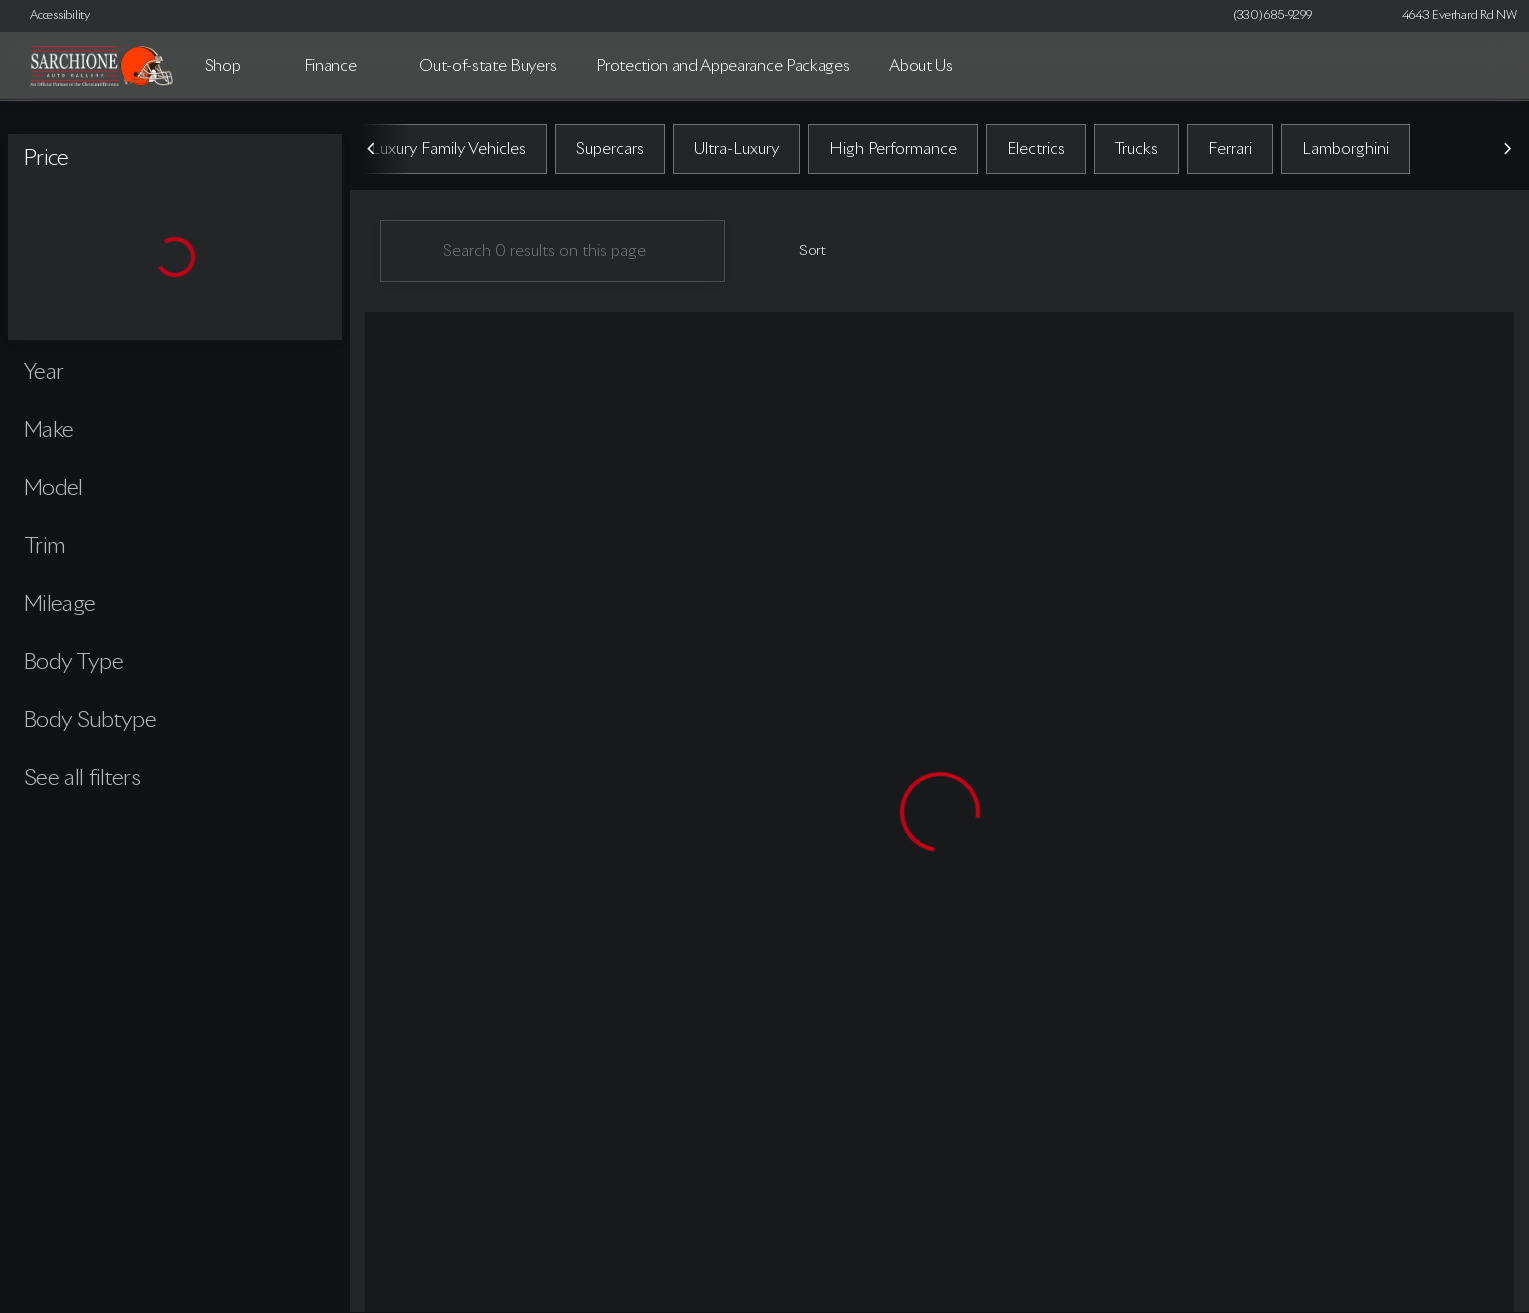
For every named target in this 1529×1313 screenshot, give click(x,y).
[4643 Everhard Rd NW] (1450, 16)
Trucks (1136, 149)
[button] (1356, 16)
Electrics (1036, 149)
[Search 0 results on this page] (552, 251)
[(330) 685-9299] (1273, 16)
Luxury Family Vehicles (448, 149)
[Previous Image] (372, 149)
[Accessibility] (51, 16)
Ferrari (1230, 149)
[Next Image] (1507, 149)
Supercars (610, 149)
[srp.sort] (801, 251)
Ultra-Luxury (736, 149)
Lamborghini (1345, 149)
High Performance (893, 149)
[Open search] (1483, 66)
